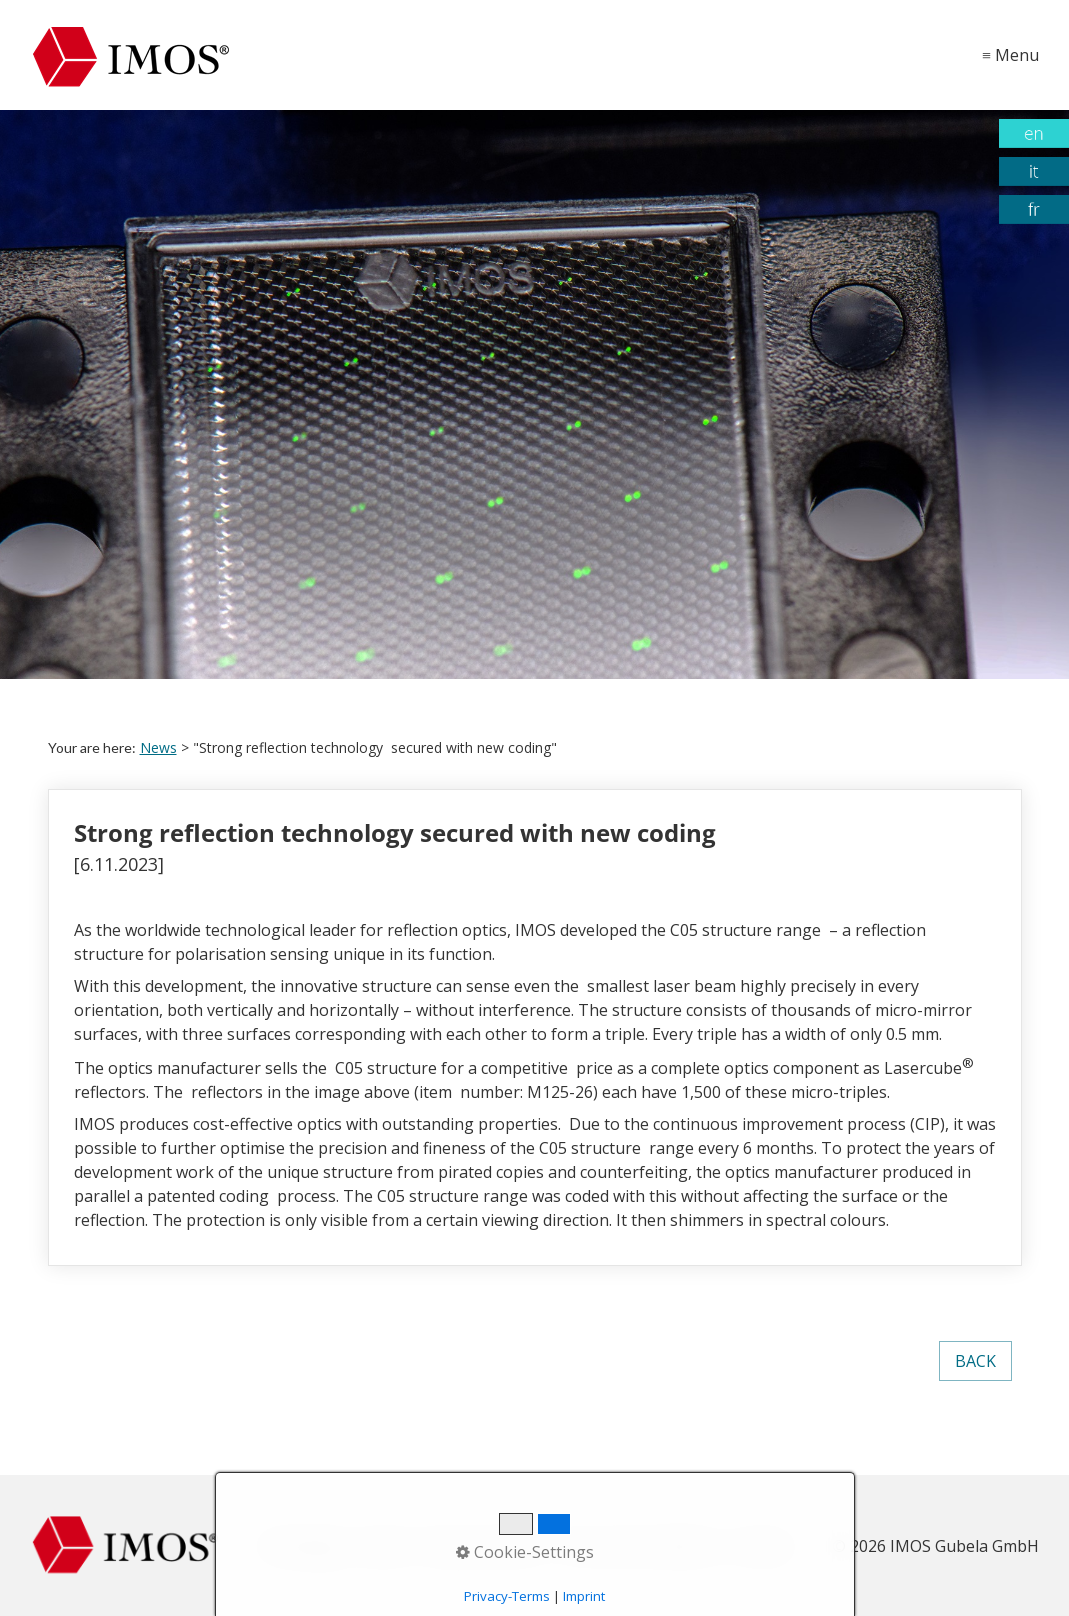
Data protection (484, 1546)
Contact (760, 1546)
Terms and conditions (637, 1546)
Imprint (385, 1546)
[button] (975, 1361)
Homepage (303, 1546)
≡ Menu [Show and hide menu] (1010, 55)
